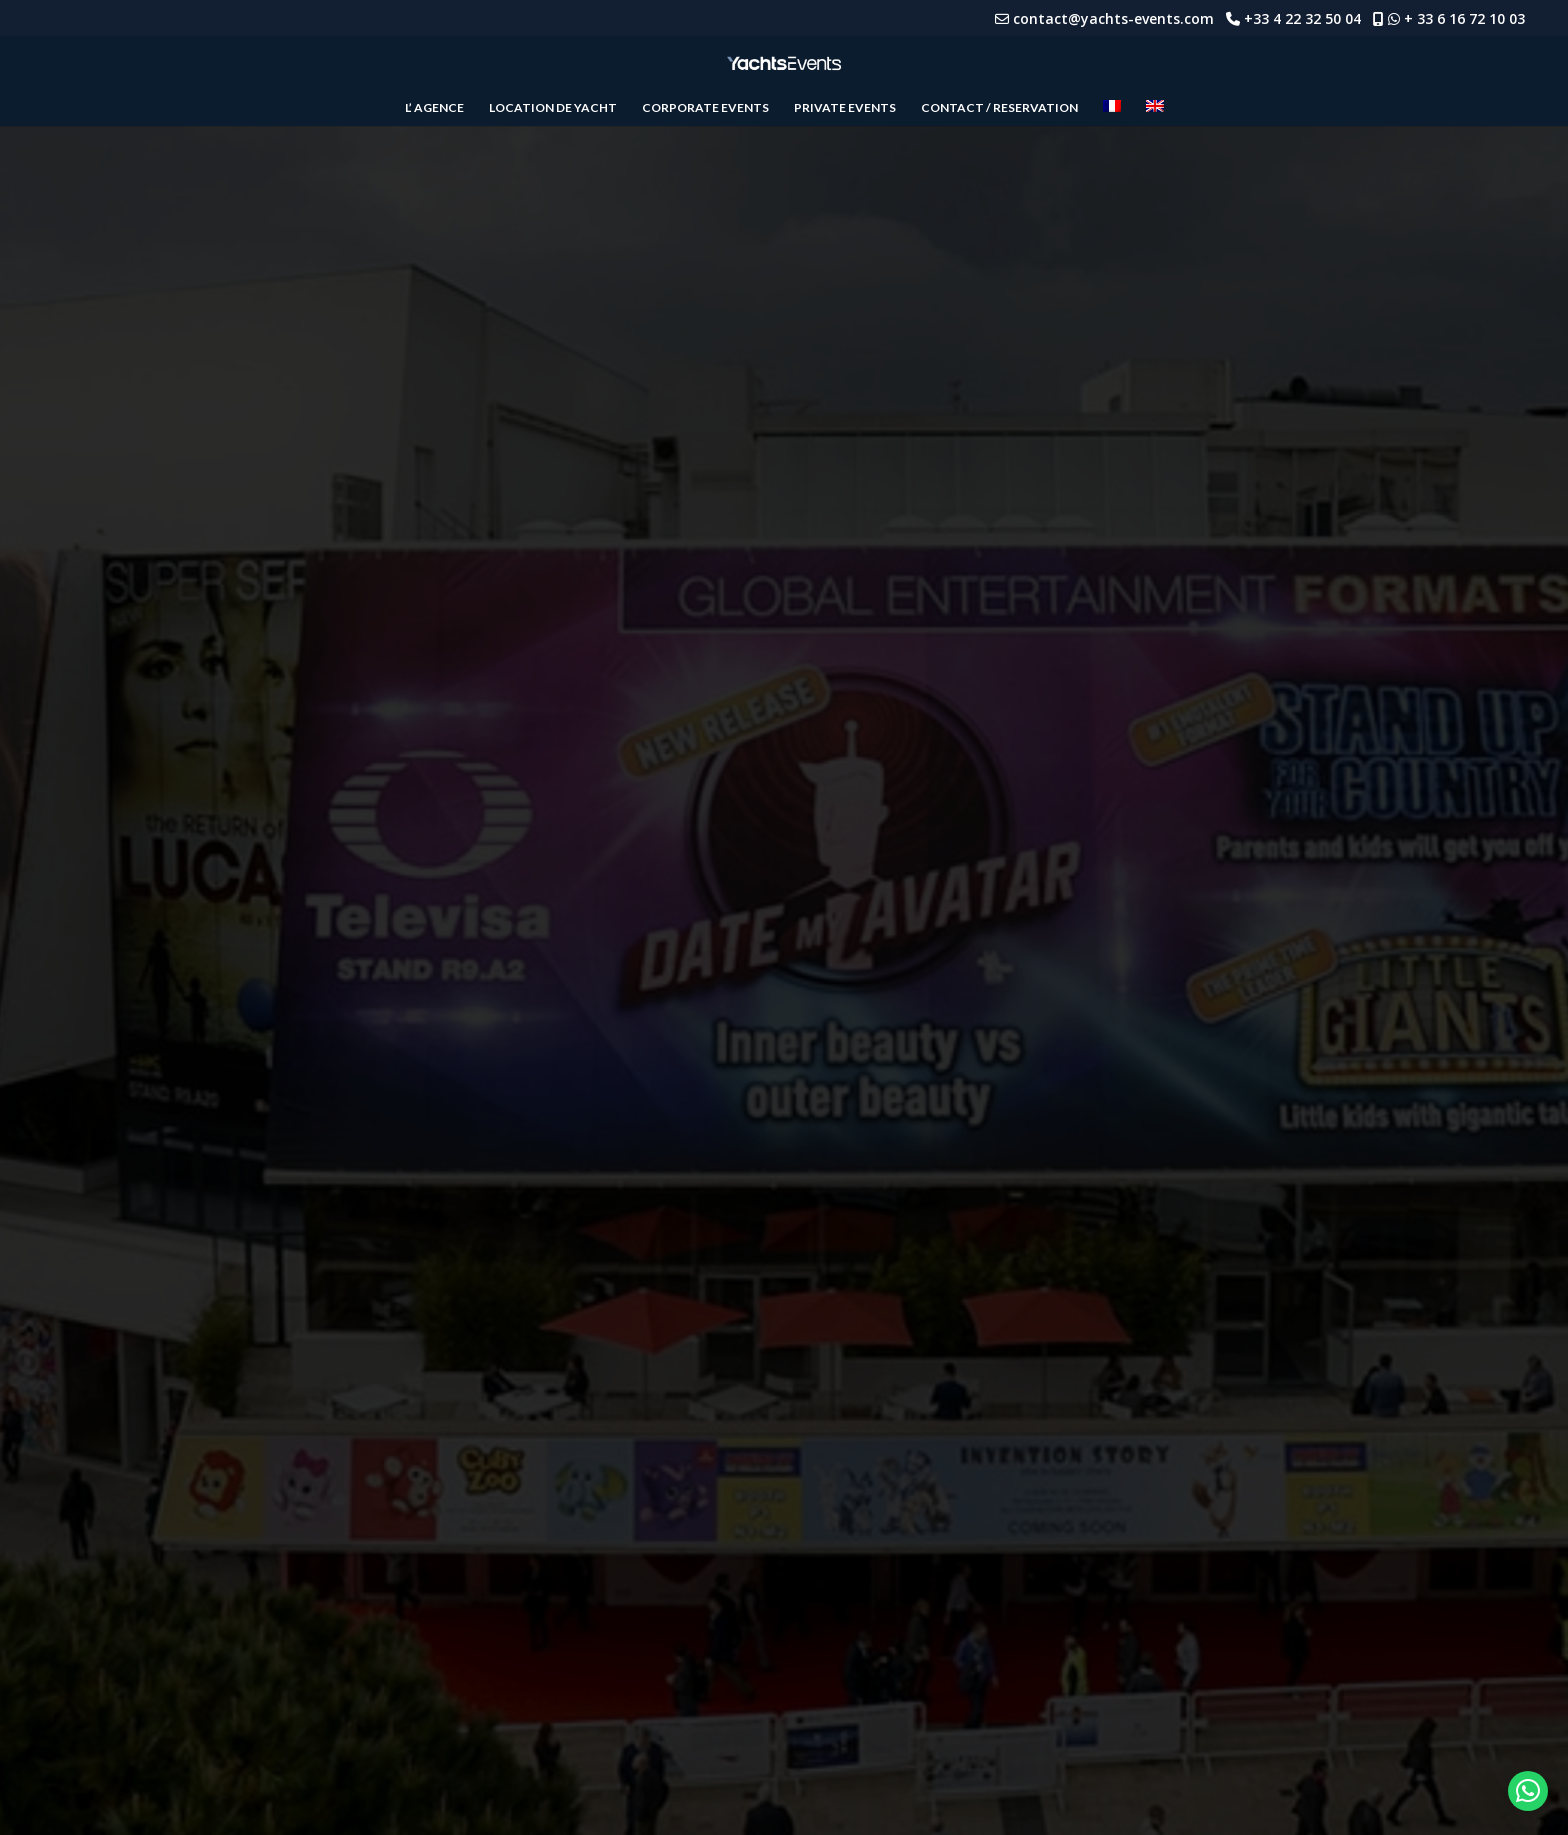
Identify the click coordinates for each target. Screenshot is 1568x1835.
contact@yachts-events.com (1119, 18)
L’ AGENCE (434, 108)
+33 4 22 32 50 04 (1308, 18)
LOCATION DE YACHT (553, 108)
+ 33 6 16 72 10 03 (1464, 18)
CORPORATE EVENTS (705, 108)
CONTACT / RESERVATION (999, 108)
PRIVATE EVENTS (845, 108)
